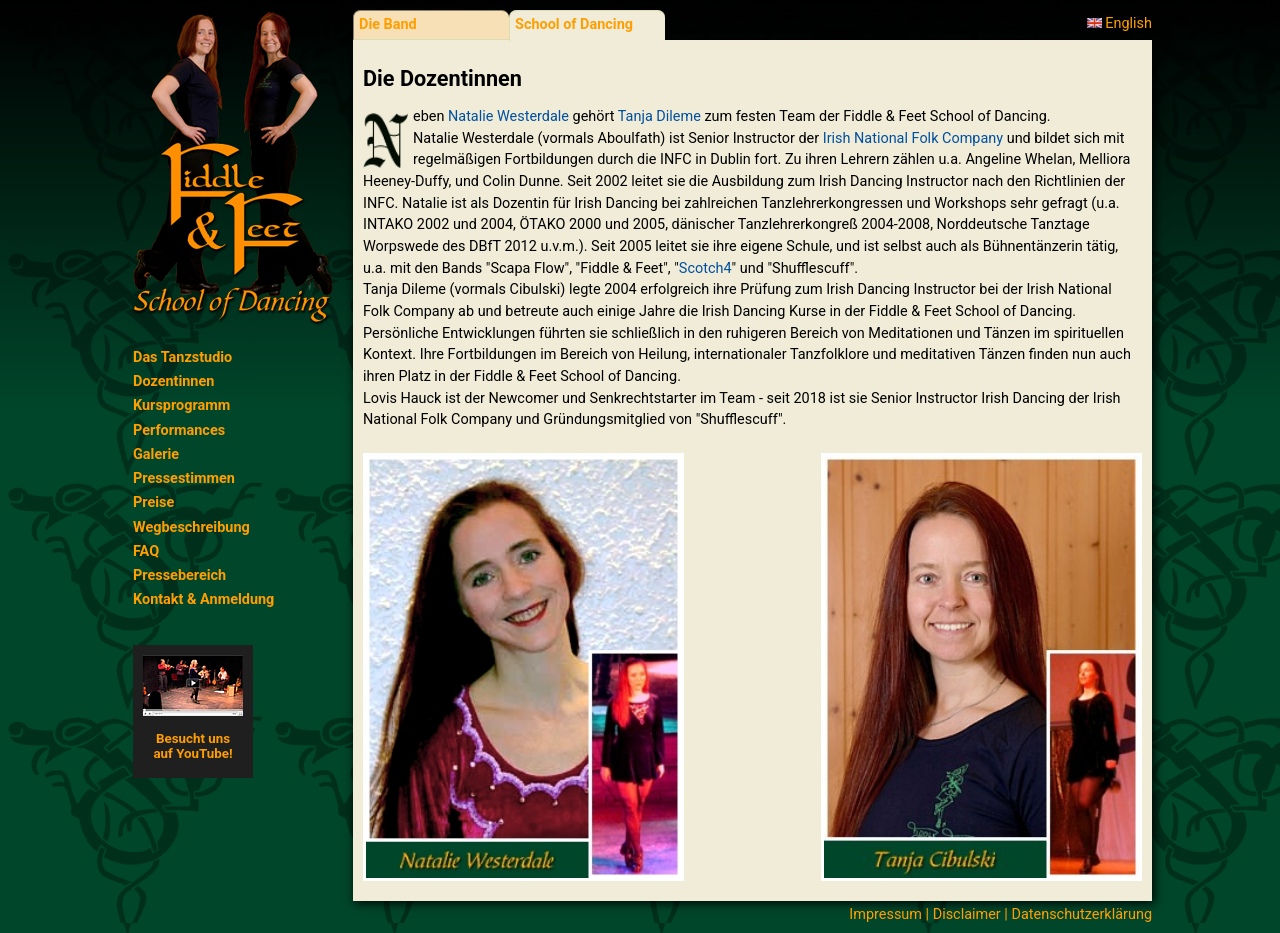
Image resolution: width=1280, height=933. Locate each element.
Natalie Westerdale (508, 116)
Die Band (388, 24)
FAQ (146, 551)
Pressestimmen (184, 478)
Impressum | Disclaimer (924, 914)
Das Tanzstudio (182, 357)
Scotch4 (705, 268)
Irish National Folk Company (913, 138)
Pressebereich (179, 575)
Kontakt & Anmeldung (203, 599)
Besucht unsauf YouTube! (193, 708)
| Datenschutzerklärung (1076, 914)
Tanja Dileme (659, 116)
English (1119, 23)
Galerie (156, 454)
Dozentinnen (173, 381)
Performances (179, 430)
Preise (153, 502)
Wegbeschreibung (191, 527)
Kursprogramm (181, 405)
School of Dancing (574, 24)
